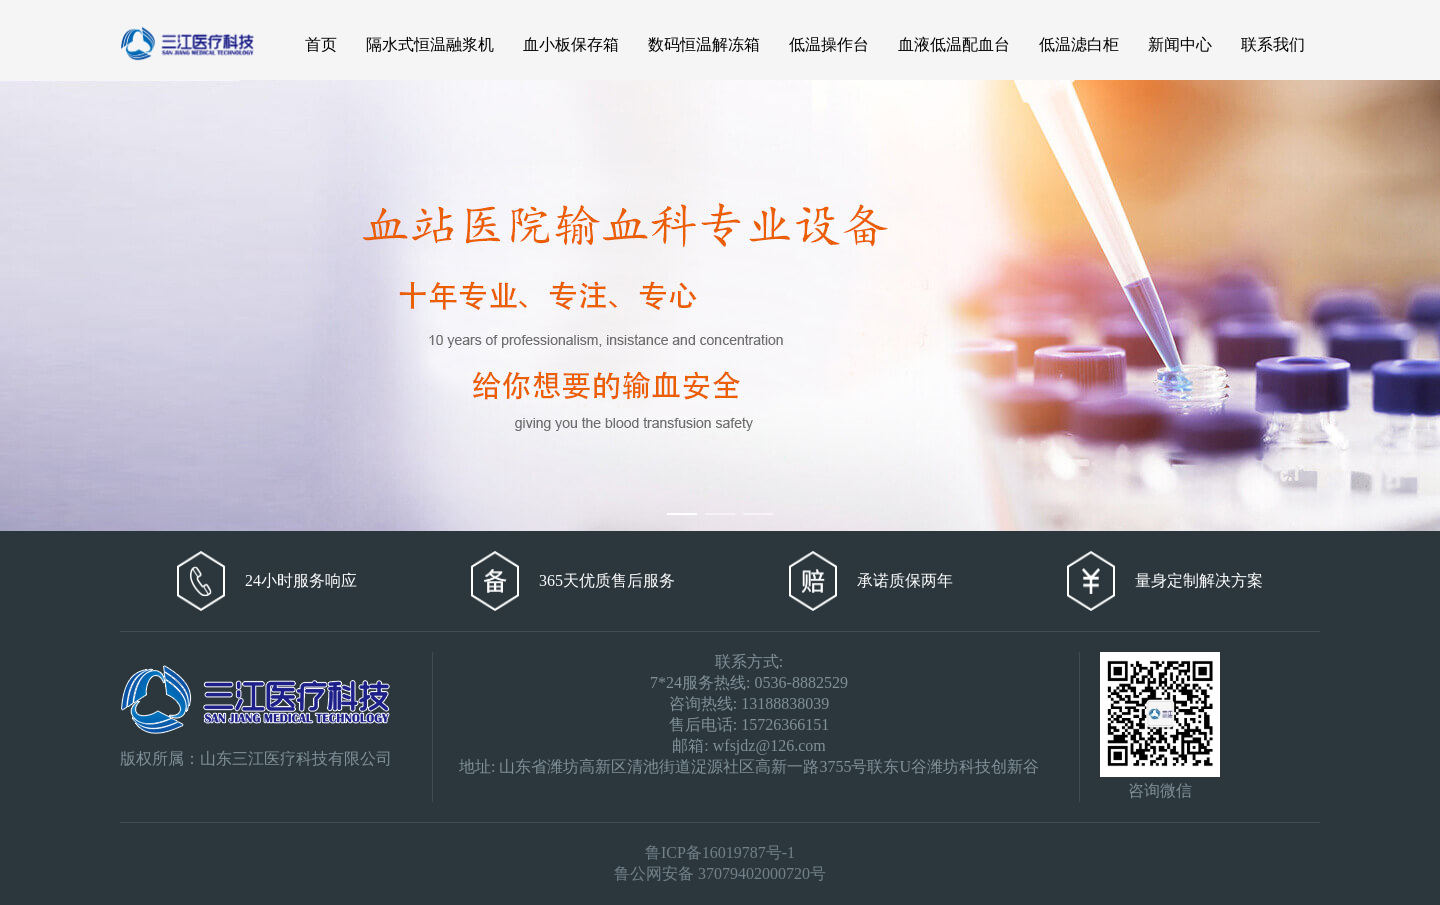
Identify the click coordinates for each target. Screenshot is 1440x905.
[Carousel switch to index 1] (682, 514)
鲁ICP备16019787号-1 (720, 852)
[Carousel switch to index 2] (720, 514)
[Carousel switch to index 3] (758, 514)
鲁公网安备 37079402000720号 (720, 873)
